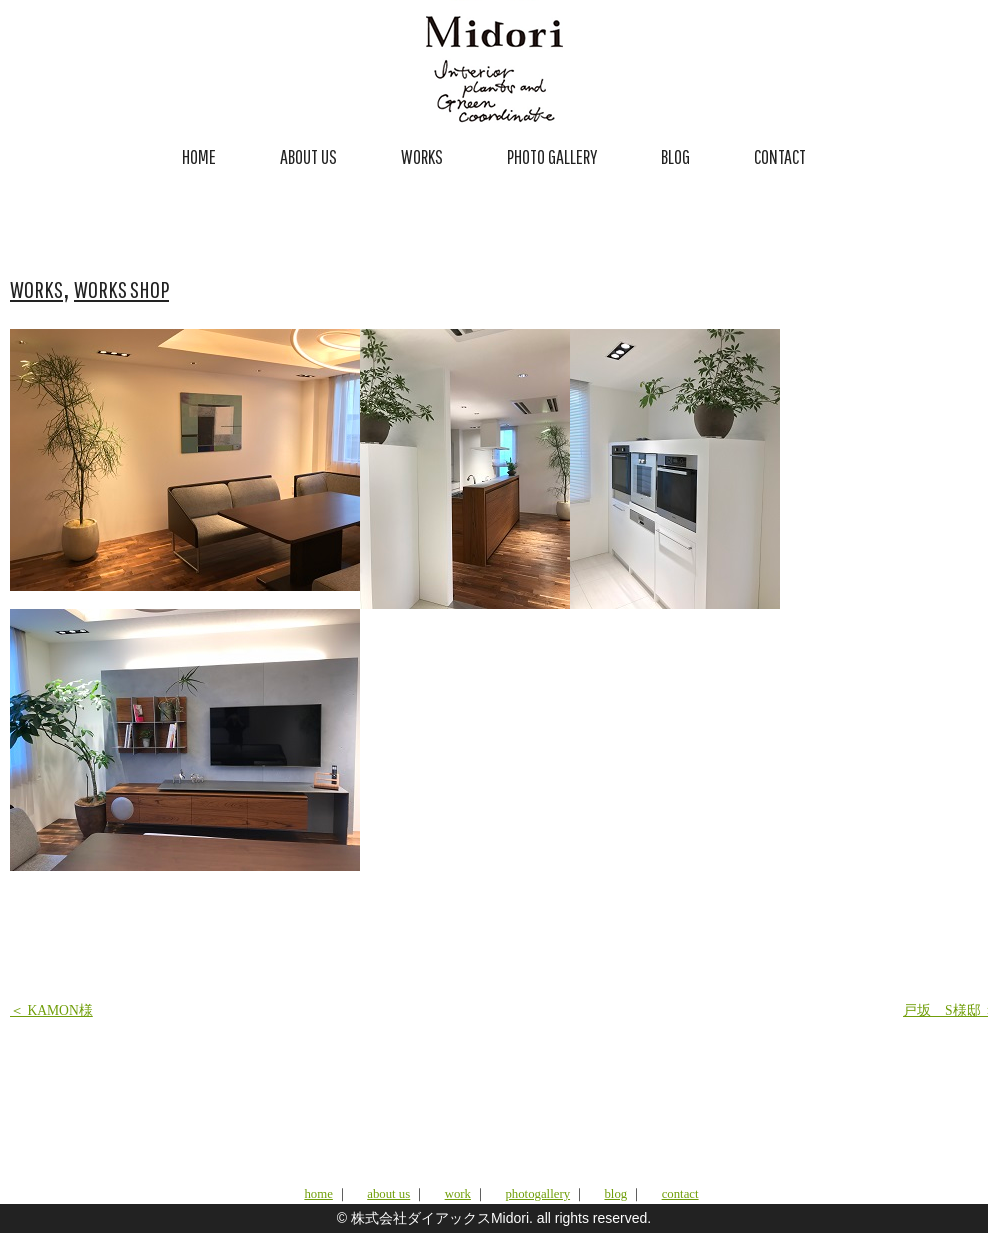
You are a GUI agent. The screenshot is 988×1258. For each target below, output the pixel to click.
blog (615, 1194)
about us (388, 1194)
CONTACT (780, 156)
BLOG (675, 156)
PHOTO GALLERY (552, 156)
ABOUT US (308, 156)
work (458, 1194)
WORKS (422, 156)
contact (680, 1194)
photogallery (537, 1194)
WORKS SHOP (121, 289)
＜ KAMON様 (51, 1010)
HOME (199, 156)
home (318, 1194)
